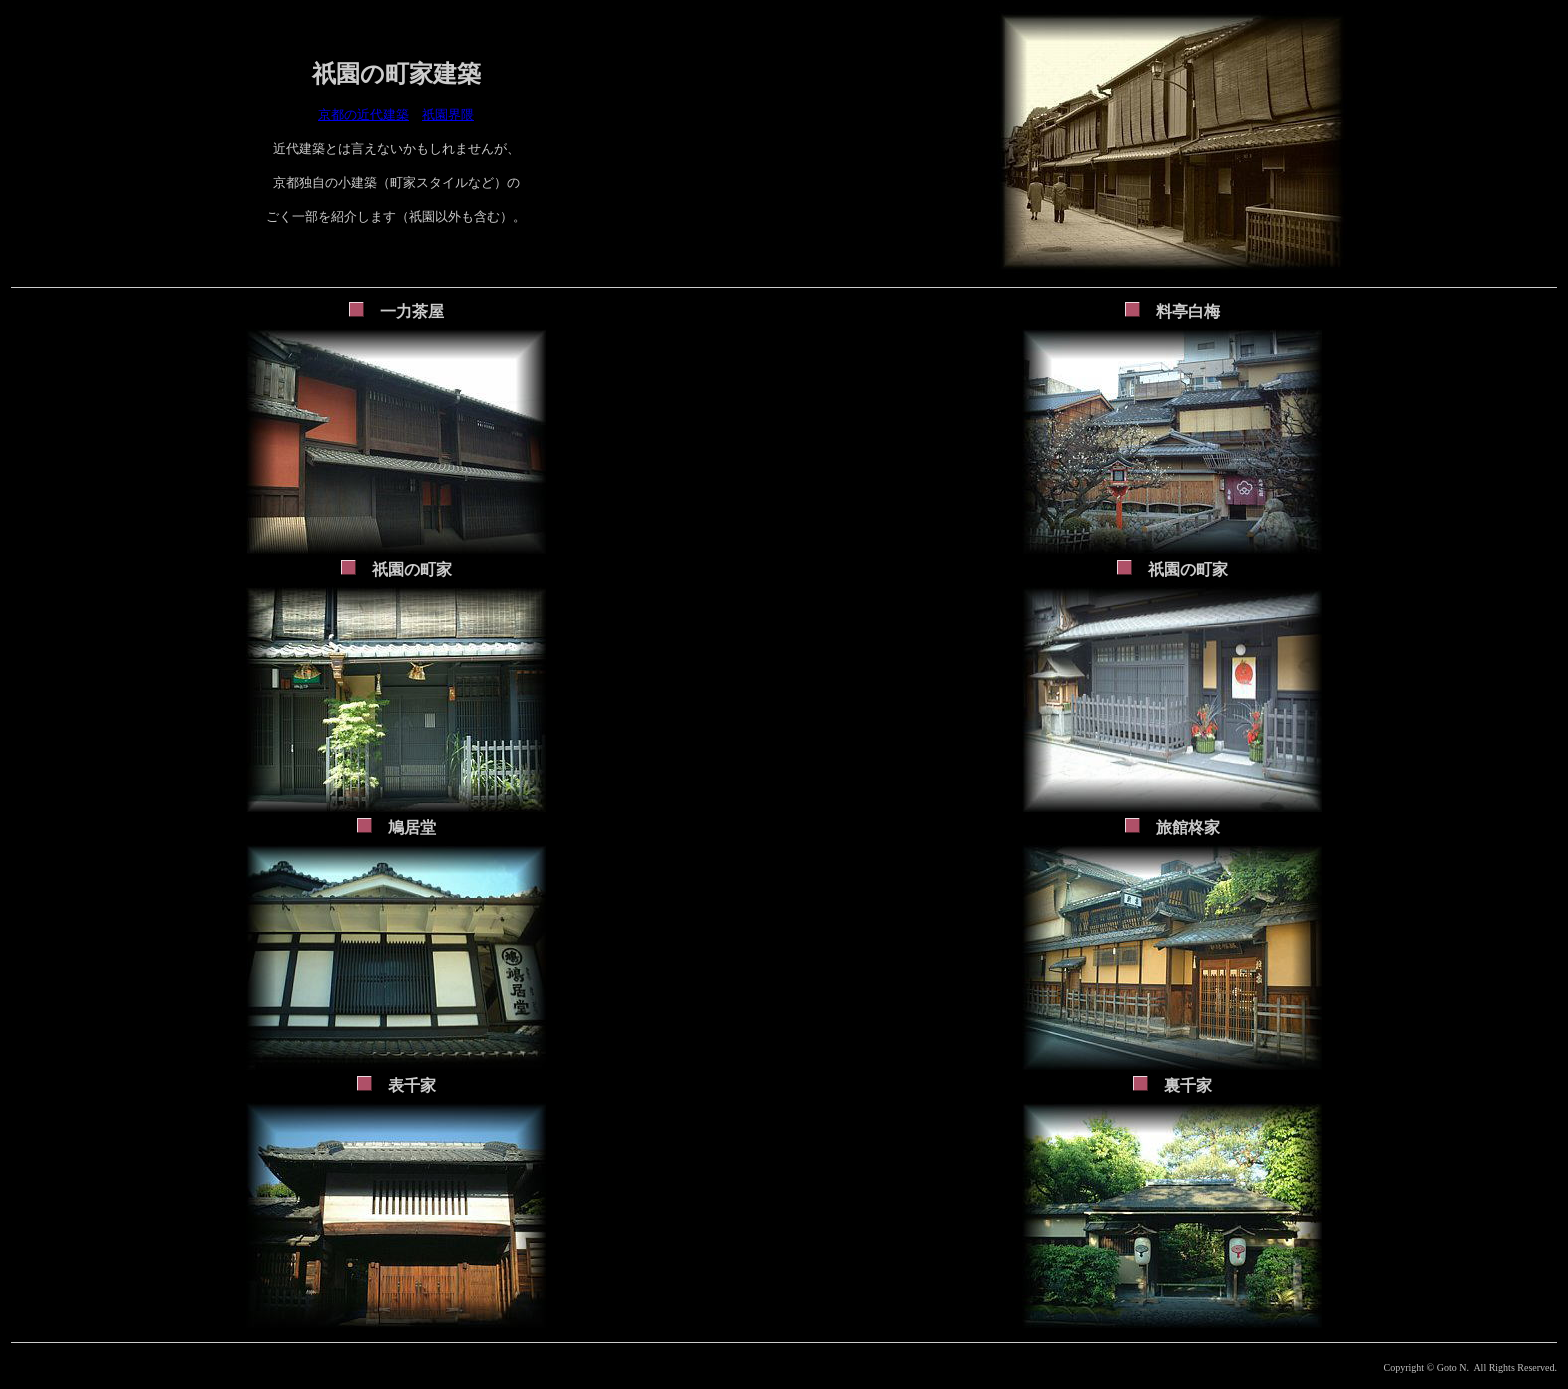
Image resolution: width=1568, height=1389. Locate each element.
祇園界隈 (448, 114)
